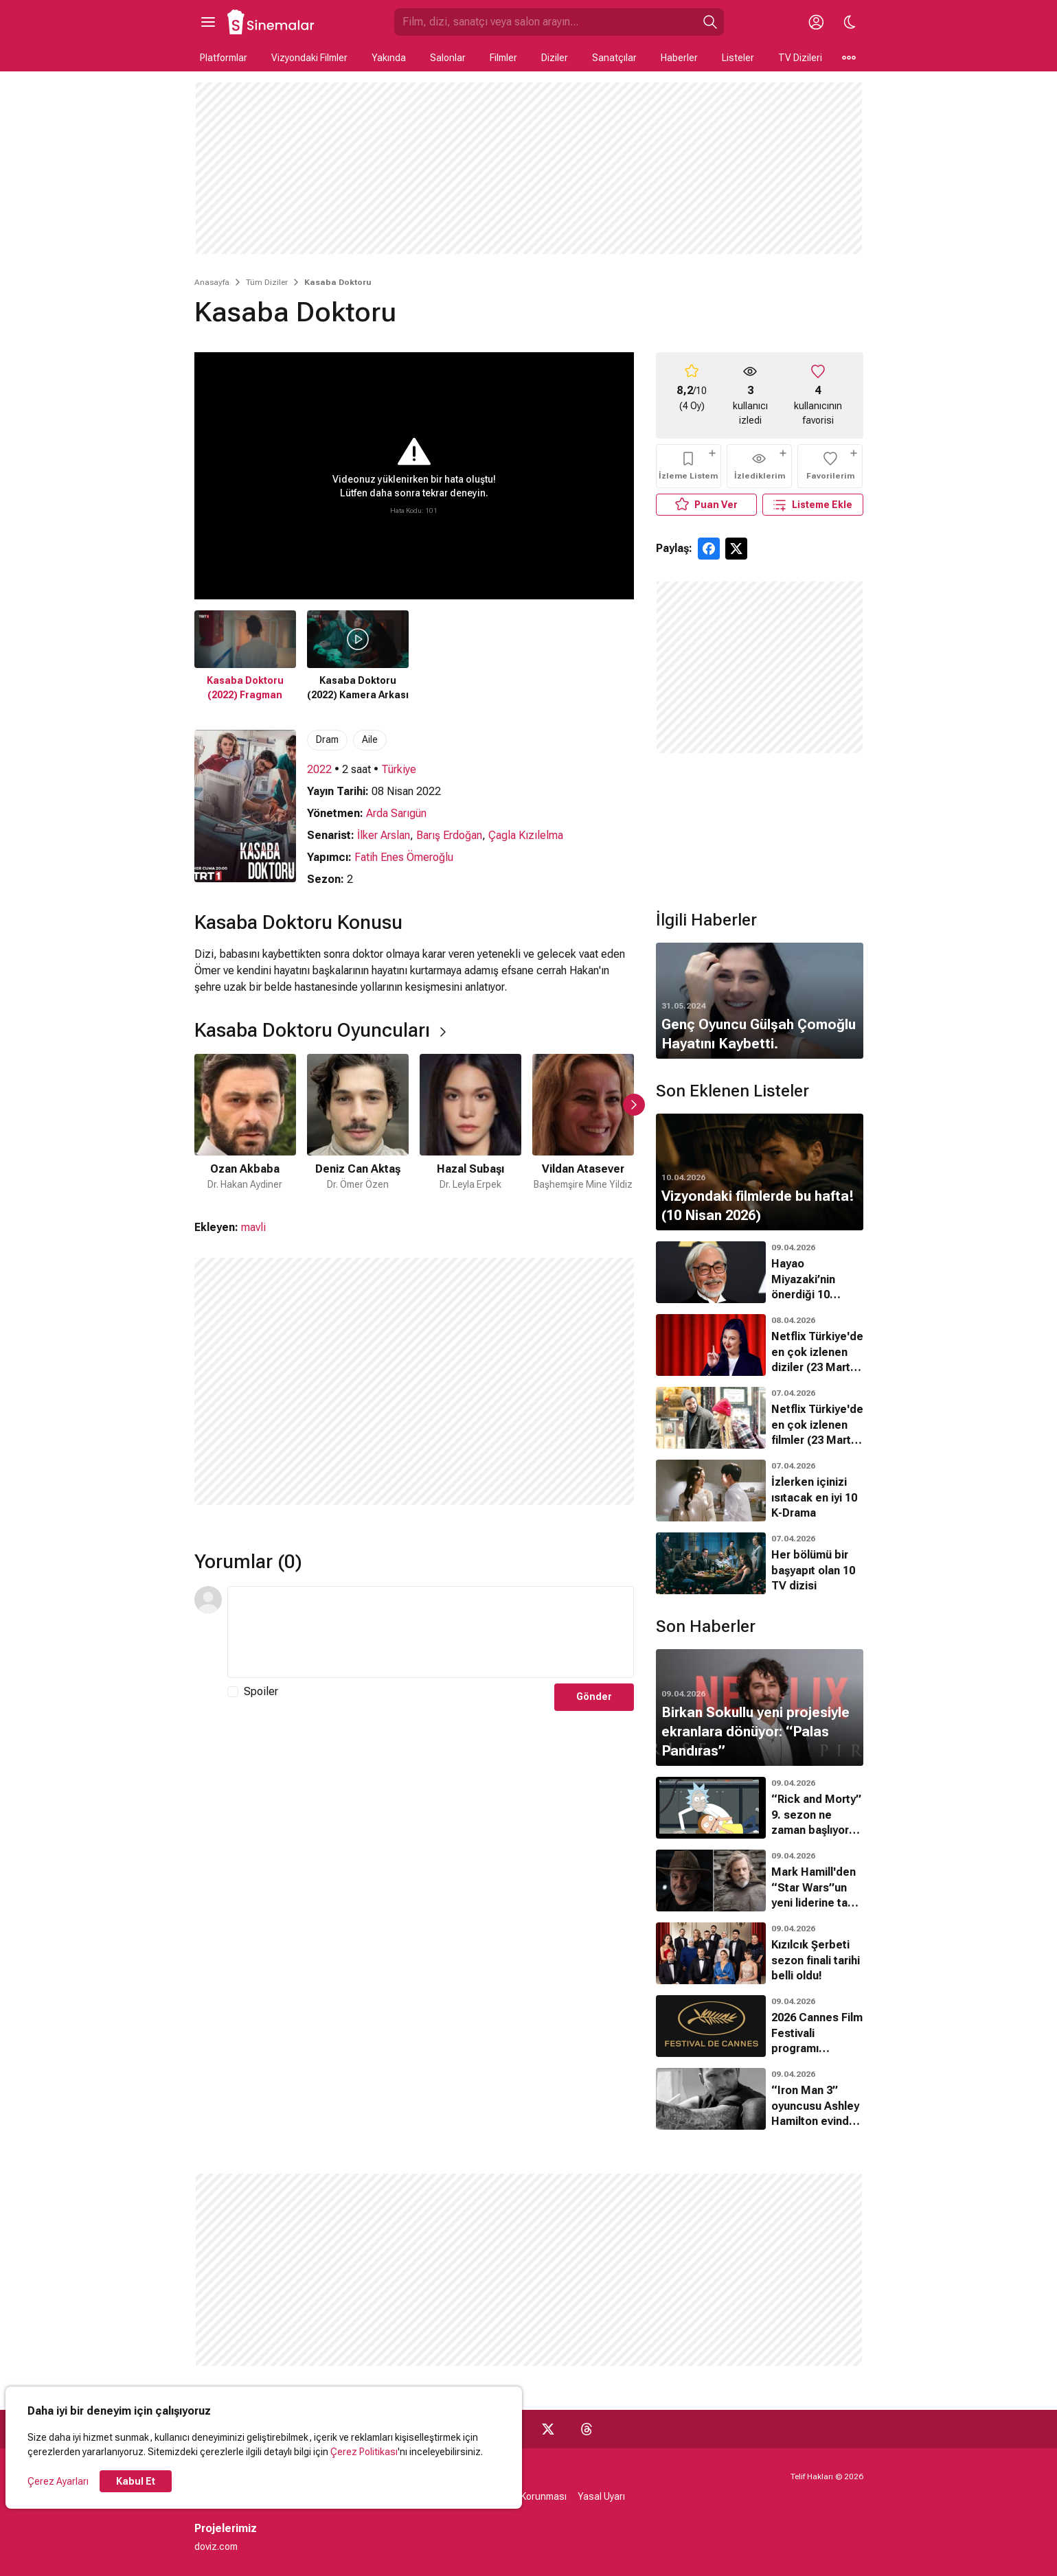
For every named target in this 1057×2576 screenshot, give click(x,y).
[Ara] (710, 22)
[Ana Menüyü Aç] (208, 22)
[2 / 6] (358, 1123)
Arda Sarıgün (396, 813)
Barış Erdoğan (449, 835)
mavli (253, 1227)
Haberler (679, 57)
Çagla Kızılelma (525, 835)
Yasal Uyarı (601, 2496)
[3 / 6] (470, 1123)
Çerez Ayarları (58, 2481)
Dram (327, 739)
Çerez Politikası (364, 2451)
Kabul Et (135, 2481)
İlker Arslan (383, 835)
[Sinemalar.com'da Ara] (545, 22)
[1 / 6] (245, 1123)
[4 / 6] (583, 1123)
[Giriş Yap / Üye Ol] (816, 22)
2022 (319, 769)
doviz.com (216, 2546)
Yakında (389, 57)
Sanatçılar (614, 57)
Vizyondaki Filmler (309, 57)
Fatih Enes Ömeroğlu (403, 857)
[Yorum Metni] (430, 1632)
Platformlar (223, 57)
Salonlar (448, 57)
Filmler (503, 57)
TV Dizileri (800, 57)
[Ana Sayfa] (271, 22)
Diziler (554, 57)
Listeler (738, 57)
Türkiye (398, 769)
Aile (370, 739)
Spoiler (261, 1691)
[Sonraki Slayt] (634, 1105)
